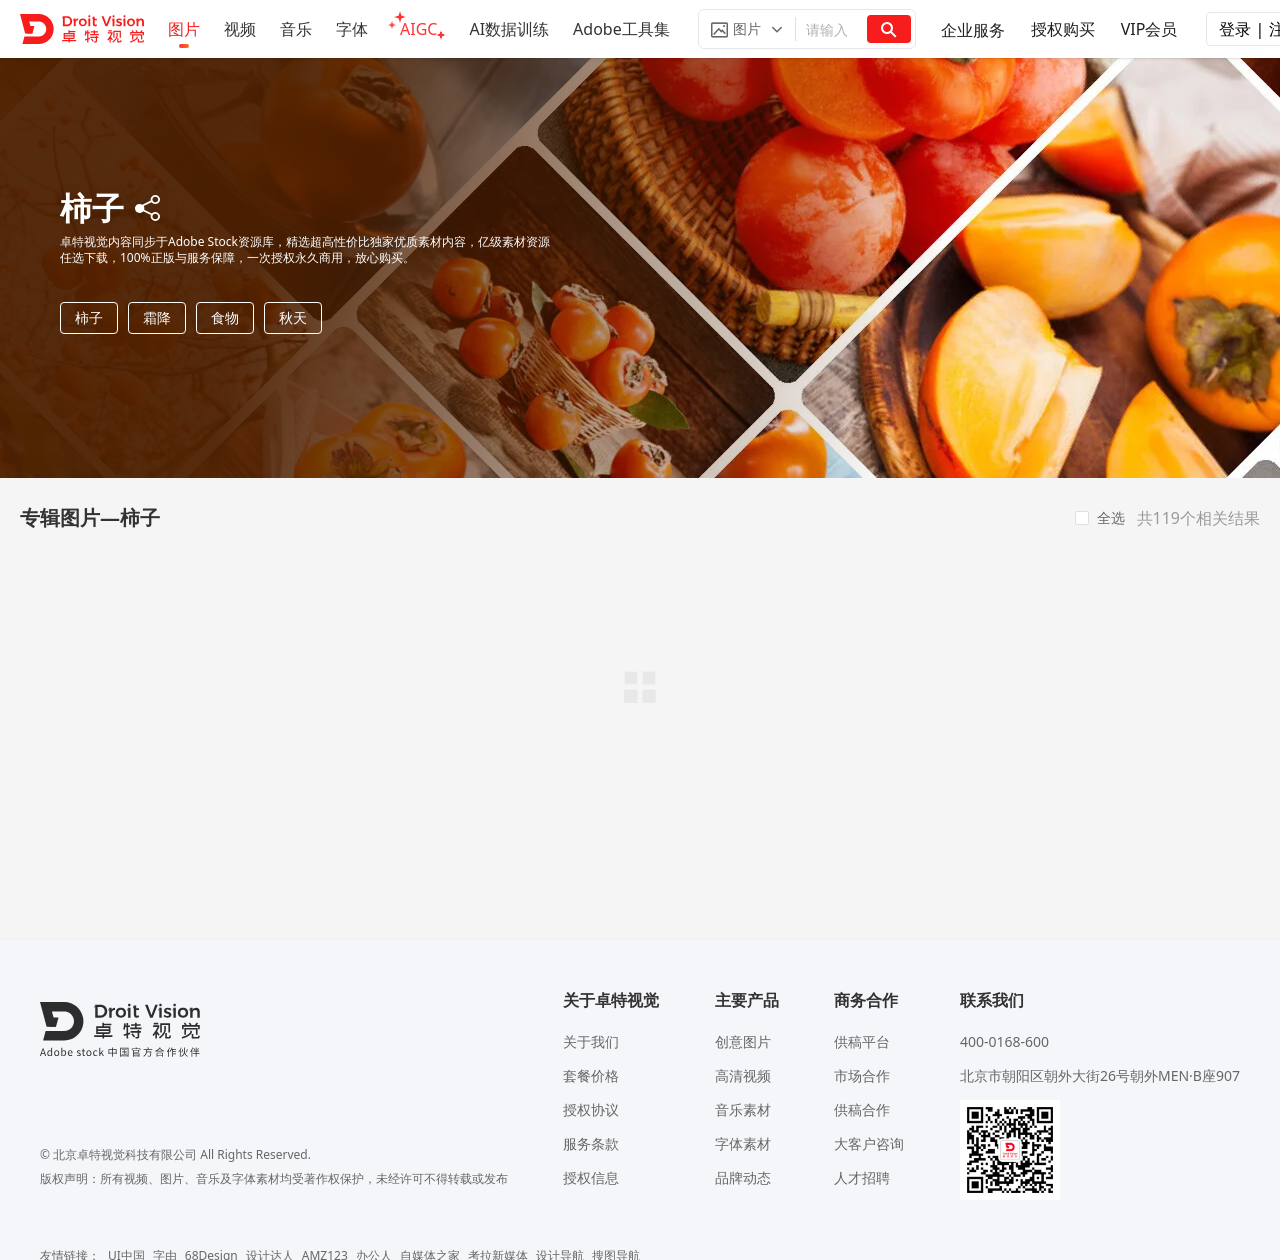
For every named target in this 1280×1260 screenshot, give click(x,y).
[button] (747, 29)
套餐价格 (591, 1075)
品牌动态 (743, 1177)
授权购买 (1063, 29)
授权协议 (591, 1109)
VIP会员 (1149, 29)
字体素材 (743, 1143)
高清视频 (743, 1075)
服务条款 (591, 1143)
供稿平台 (862, 1041)
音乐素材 (743, 1109)
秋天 (293, 317)
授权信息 (591, 1177)
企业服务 (973, 30)
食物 (225, 317)
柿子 (89, 317)
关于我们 (591, 1041)
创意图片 (743, 1041)
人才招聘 (862, 1177)
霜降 (157, 317)
